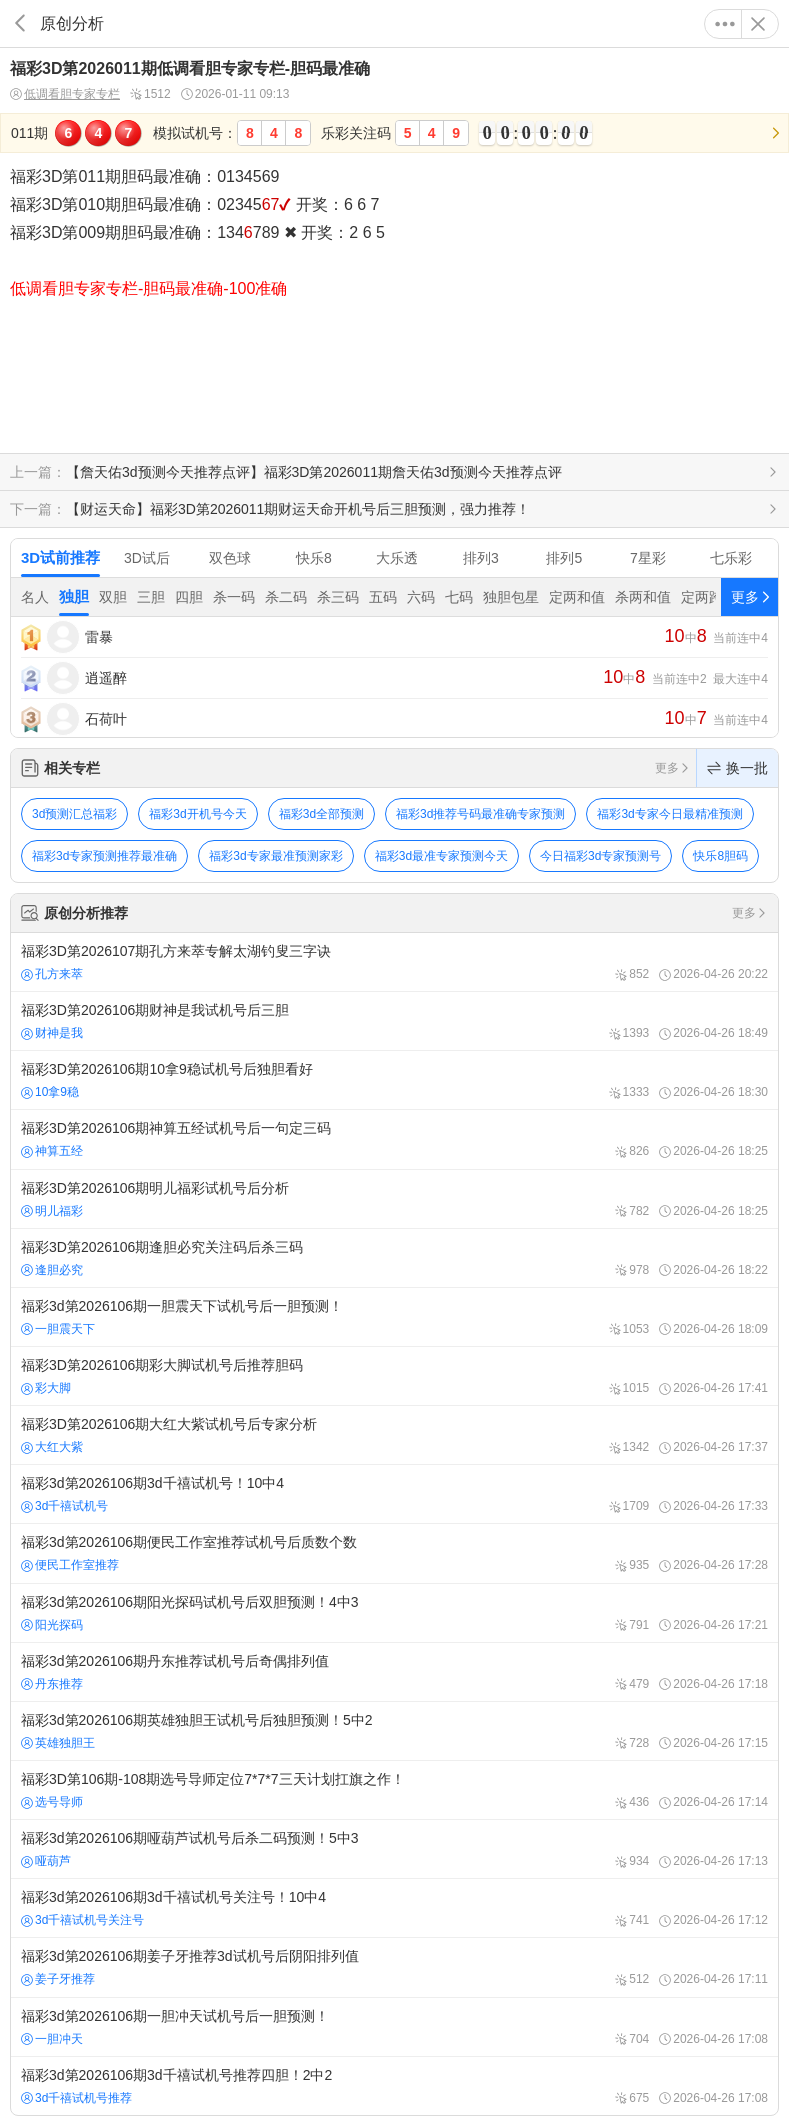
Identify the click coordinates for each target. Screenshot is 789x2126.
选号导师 (52, 1802)
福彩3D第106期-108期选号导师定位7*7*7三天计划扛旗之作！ (394, 1790)
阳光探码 (52, 1625)
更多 (725, 24)
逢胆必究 (52, 1270)
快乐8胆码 (720, 856)
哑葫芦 (46, 1861)
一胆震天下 (58, 1329)
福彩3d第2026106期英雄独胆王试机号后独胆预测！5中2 (394, 1731)
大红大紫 (52, 1447)
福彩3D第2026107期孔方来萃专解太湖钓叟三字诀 (394, 962)
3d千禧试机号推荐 (76, 2098)
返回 (20, 23)
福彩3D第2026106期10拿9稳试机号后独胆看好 (394, 1080)
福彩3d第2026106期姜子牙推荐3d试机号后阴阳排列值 (394, 1967)
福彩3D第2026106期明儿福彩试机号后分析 (394, 1199)
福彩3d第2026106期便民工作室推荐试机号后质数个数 (394, 1553)
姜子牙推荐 (58, 1979)
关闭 (758, 24)
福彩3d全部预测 (321, 814)
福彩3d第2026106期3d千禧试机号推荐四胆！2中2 (394, 2086)
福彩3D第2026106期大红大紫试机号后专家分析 (394, 1435)
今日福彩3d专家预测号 (600, 856)
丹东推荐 (52, 1684)
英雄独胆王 (58, 1743)
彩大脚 (46, 1388)
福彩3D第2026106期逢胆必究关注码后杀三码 (394, 1258)
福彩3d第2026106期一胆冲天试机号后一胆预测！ (394, 2027)
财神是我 (52, 1033)
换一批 (737, 768)
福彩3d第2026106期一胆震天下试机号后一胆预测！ (394, 1317)
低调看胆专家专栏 (65, 94)
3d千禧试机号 (64, 1506)
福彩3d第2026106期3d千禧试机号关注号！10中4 (394, 1908)
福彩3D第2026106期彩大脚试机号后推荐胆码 (394, 1376)
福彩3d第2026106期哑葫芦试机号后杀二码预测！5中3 (394, 1849)
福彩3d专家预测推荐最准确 (104, 856)
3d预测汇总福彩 (74, 814)
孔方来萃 (52, 974)
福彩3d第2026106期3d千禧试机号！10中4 (394, 1494)
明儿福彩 (52, 1211)
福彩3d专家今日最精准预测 (669, 814)
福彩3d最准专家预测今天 (441, 856)
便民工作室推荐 (70, 1565)
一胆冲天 (52, 2039)
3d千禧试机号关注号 (82, 1920)
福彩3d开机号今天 (197, 814)
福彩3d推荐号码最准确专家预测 (480, 814)
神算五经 (52, 1151)
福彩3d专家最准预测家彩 (275, 856)
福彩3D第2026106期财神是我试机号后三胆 (394, 1021)
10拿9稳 (50, 1092)
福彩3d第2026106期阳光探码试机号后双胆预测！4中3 (394, 1613)
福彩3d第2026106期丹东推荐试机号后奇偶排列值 (394, 1672)
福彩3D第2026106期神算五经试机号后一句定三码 (394, 1139)
